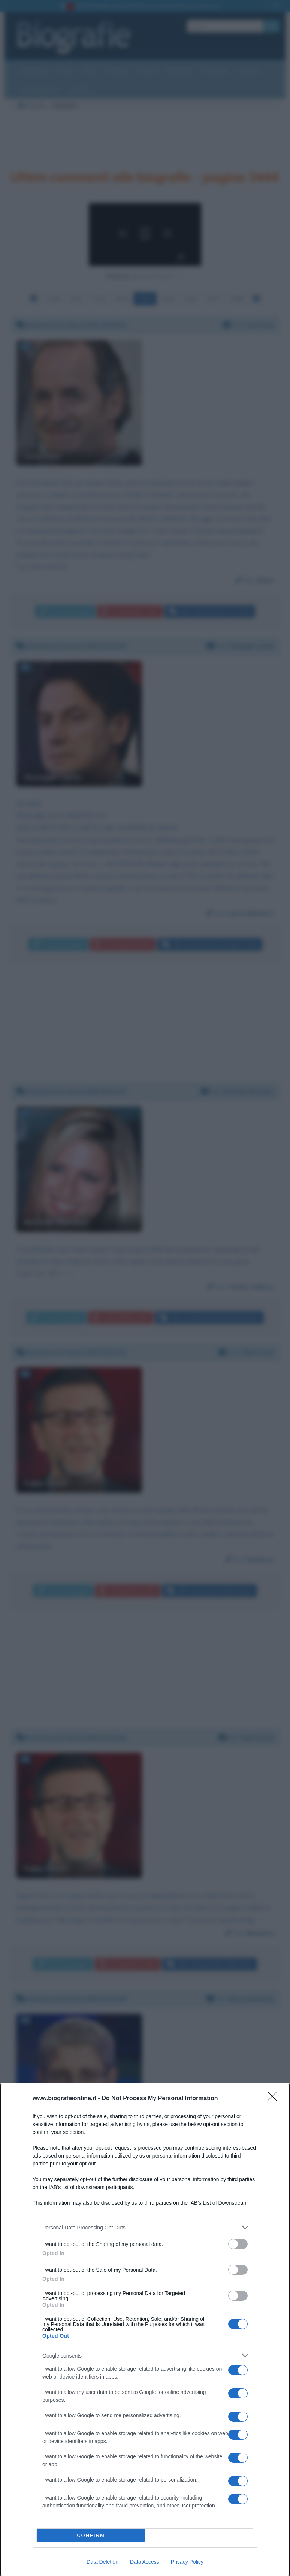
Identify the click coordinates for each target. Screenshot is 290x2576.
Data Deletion (102, 2562)
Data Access (144, 2562)
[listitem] (145, 2227)
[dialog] (145, 2330)
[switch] (238, 2244)
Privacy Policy (187, 2562)
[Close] (275, 2099)
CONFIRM (91, 2535)
